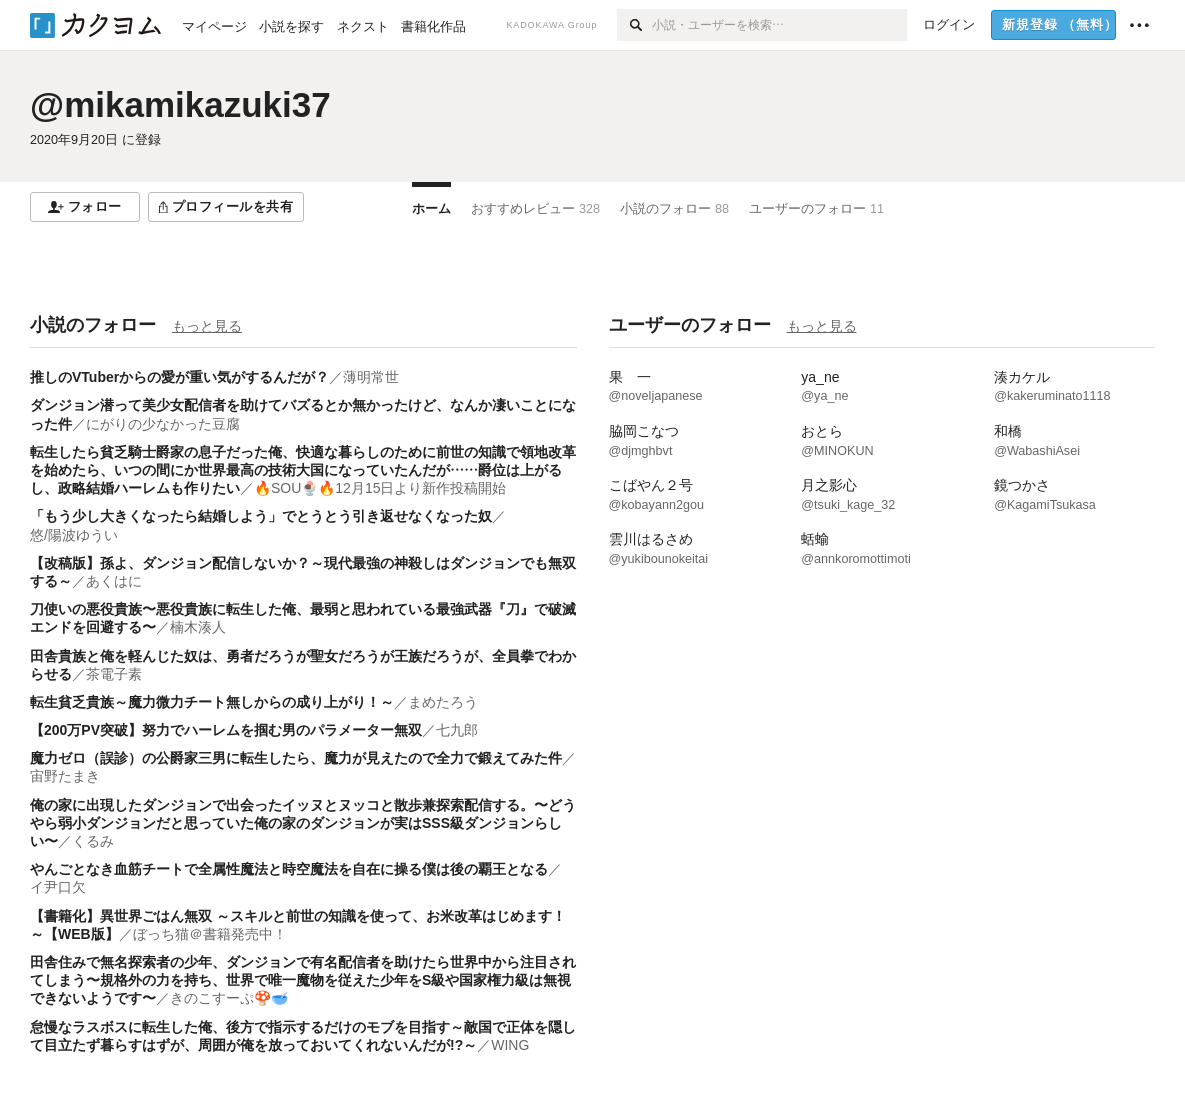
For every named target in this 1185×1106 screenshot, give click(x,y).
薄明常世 (371, 377)
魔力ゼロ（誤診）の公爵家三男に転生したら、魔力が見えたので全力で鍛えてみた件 (296, 758)
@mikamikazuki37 (180, 104)
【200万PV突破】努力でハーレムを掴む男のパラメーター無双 (226, 730)
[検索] (634, 25)
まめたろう (443, 702)
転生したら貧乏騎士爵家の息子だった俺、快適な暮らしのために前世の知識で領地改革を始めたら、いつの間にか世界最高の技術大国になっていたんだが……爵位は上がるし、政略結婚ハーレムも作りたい (303, 470)
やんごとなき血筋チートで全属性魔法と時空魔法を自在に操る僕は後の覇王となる (289, 869)
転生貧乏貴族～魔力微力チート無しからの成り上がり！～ (212, 702)
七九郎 (457, 730)
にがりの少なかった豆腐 (163, 424)
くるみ (93, 841)
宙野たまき (65, 776)
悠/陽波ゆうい (74, 535)
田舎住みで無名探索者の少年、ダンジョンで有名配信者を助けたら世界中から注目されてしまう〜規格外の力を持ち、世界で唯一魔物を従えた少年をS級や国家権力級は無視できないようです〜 (303, 980)
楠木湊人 (198, 627)
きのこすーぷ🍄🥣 (229, 998)
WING (510, 1045)
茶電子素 (114, 674)
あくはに (114, 581)
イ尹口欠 (58, 887)
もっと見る (207, 326)
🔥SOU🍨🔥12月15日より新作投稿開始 (380, 488)
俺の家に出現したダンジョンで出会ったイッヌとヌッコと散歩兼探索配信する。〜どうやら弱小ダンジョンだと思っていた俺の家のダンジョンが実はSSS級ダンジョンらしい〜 (303, 823)
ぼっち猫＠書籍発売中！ (210, 934)
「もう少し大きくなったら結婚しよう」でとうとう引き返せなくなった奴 (261, 516)
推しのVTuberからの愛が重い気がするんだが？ (179, 377)
